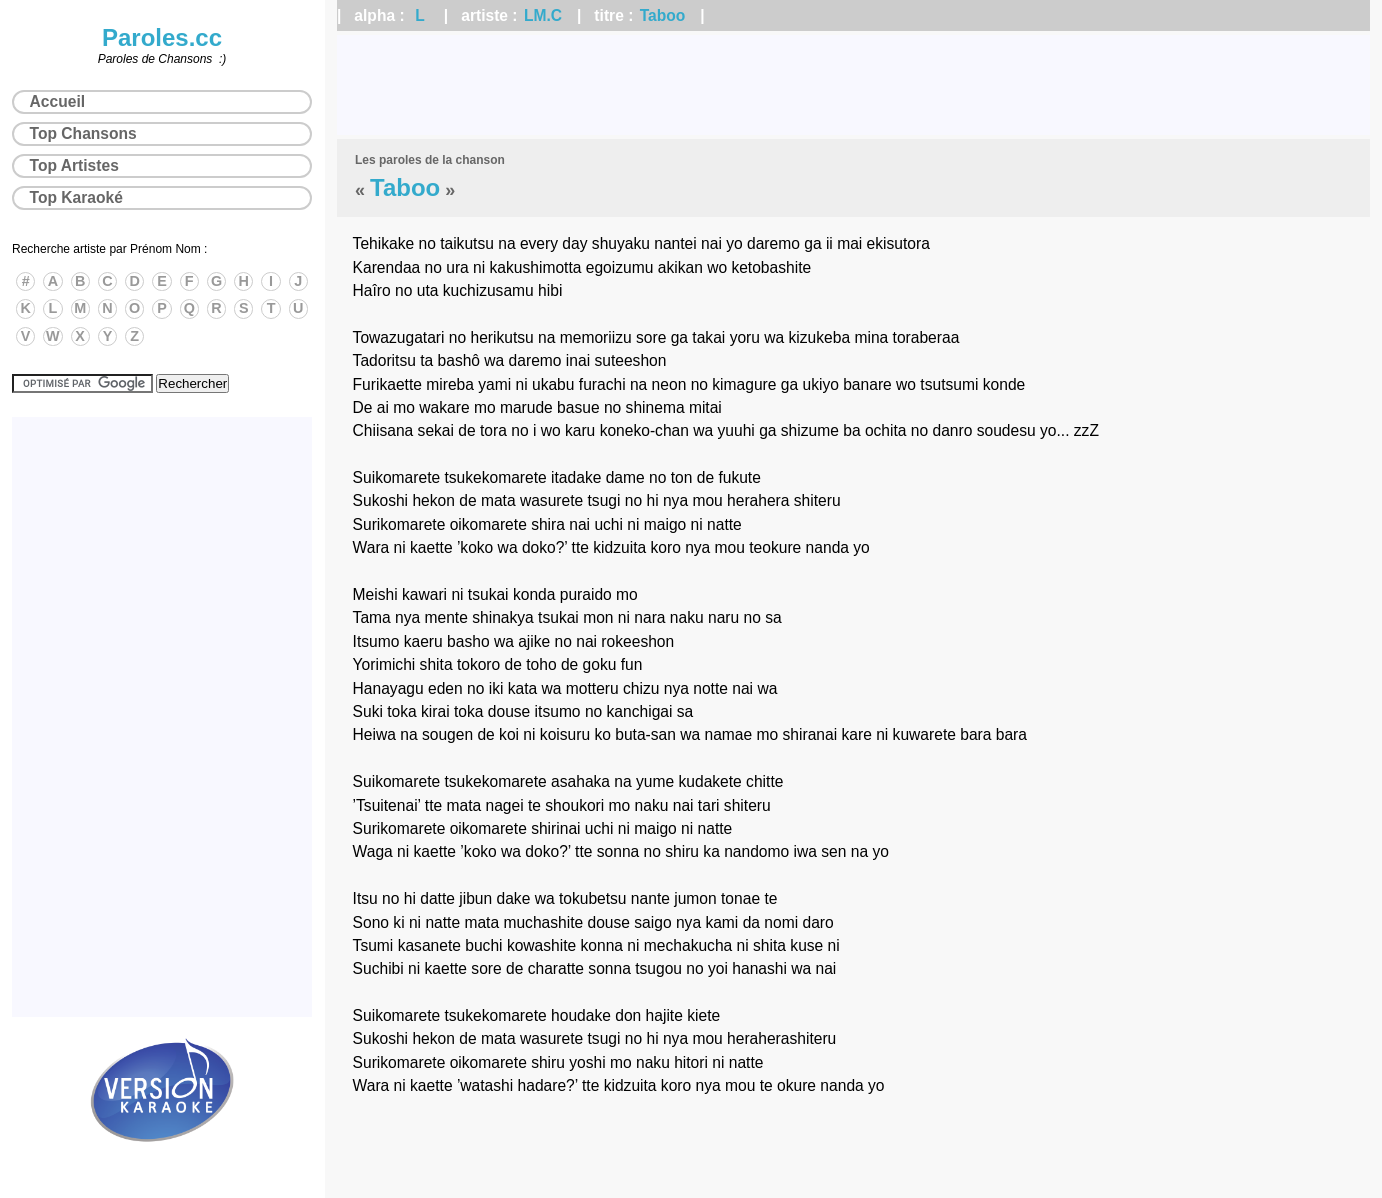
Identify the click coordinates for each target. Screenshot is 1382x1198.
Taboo (663, 15)
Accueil (57, 101)
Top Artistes (74, 165)
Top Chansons (83, 133)
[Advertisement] (854, 85)
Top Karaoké (76, 197)
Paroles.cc (162, 37)
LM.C (543, 15)
